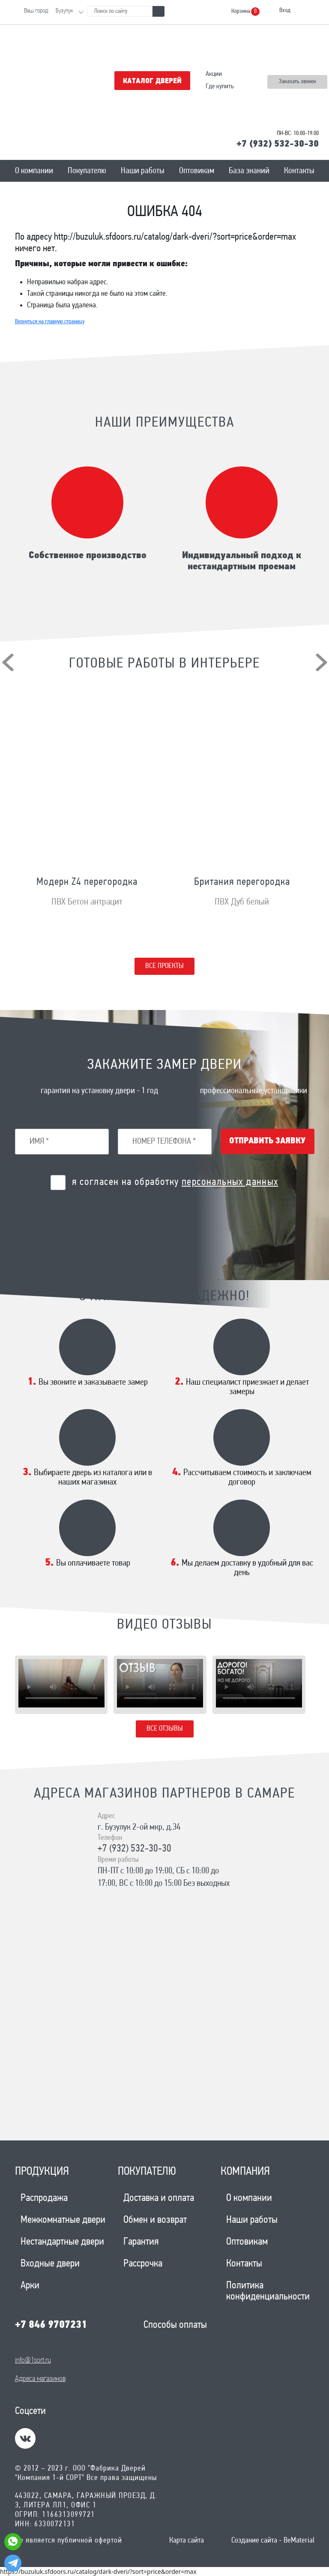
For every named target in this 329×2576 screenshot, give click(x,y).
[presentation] (8, 662)
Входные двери (50, 2264)
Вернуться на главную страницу (49, 322)
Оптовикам (196, 171)
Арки (30, 2286)
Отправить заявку (267, 1141)
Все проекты (164, 966)
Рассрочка (142, 2264)
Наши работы (142, 171)
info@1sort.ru (33, 2361)
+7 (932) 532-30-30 (277, 144)
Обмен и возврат (155, 2220)
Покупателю (87, 171)
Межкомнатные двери (63, 2220)
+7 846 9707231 (51, 2325)
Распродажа (44, 2198)
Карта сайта (186, 2541)
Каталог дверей (152, 81)
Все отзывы (165, 1728)
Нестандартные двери (62, 2242)
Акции (214, 74)
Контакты (299, 171)
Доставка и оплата (158, 2198)
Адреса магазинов (40, 2379)
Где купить (220, 86)
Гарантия (141, 2242)
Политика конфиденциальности (268, 2291)
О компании (34, 171)
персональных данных (230, 1182)
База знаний (249, 171)
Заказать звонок (297, 81)
